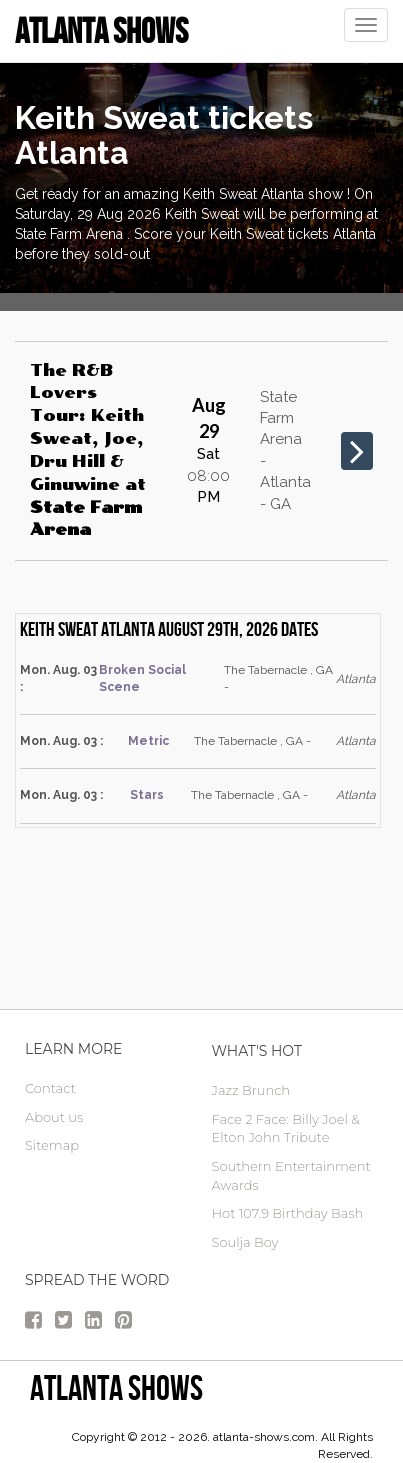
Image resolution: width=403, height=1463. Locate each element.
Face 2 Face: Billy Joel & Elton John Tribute (286, 1128)
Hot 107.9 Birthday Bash (288, 1213)
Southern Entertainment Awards (291, 1175)
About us (54, 1117)
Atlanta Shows (116, 1387)
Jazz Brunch (251, 1090)
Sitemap (52, 1145)
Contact (50, 1088)
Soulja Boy (245, 1242)
